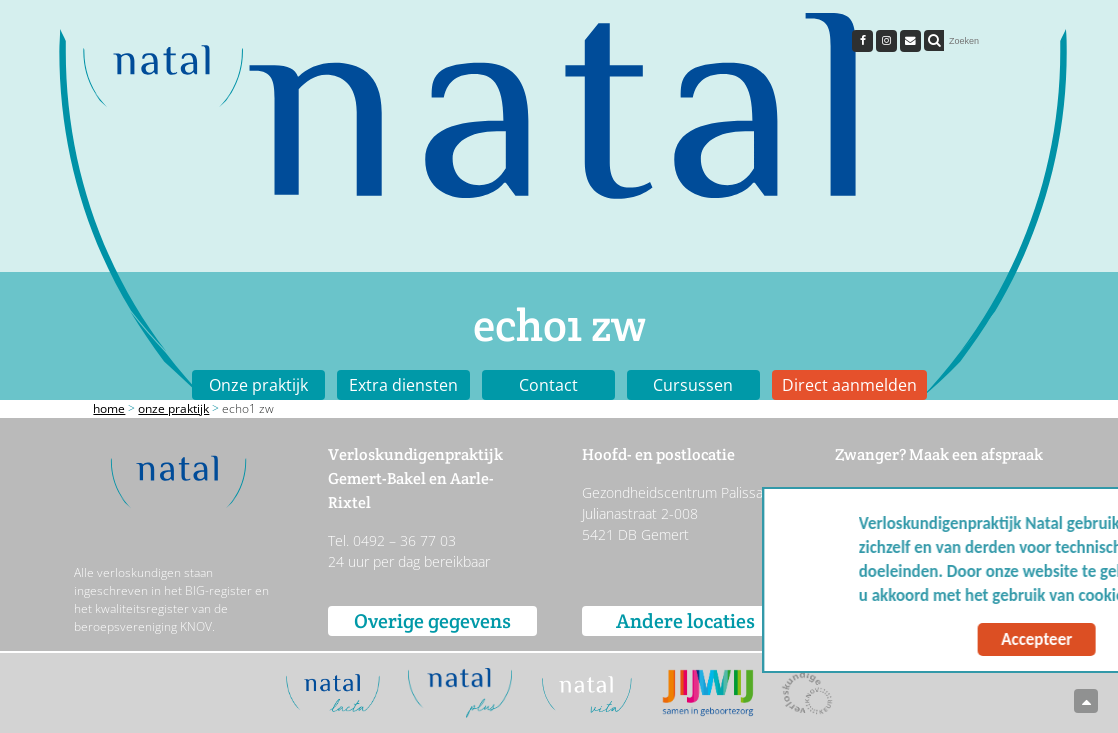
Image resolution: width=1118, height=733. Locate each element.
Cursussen (693, 385)
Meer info (1047, 595)
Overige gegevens (432, 621)
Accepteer (910, 639)
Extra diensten (403, 385)
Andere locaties (685, 621)
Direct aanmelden (849, 385)
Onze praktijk (258, 385)
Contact (548, 385)
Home (109, 408)
